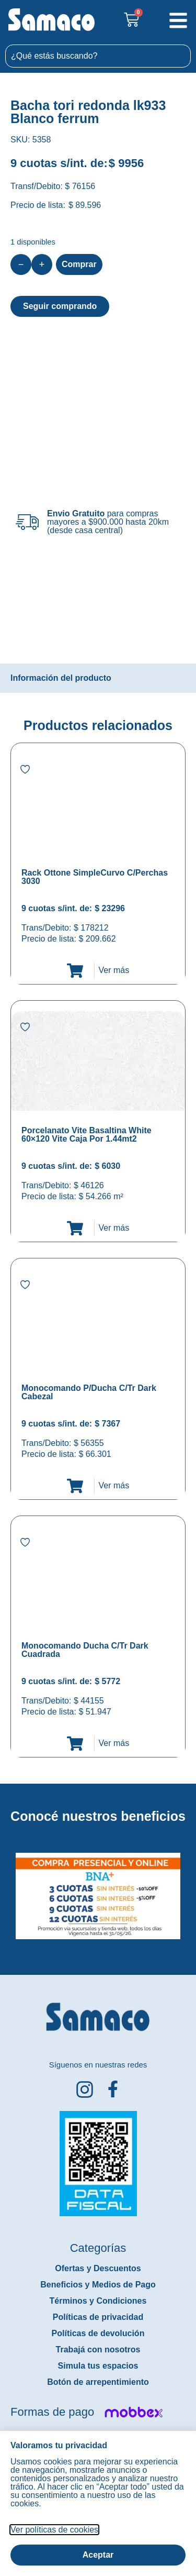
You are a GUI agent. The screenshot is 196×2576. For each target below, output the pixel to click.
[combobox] (98, 56)
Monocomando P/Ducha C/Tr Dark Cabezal (88, 1392)
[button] (7, 1888)
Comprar (79, 264)
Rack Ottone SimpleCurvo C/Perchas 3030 (94, 877)
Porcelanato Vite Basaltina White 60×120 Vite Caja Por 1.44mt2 (86, 1134)
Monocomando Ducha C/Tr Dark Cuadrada (84, 1650)
